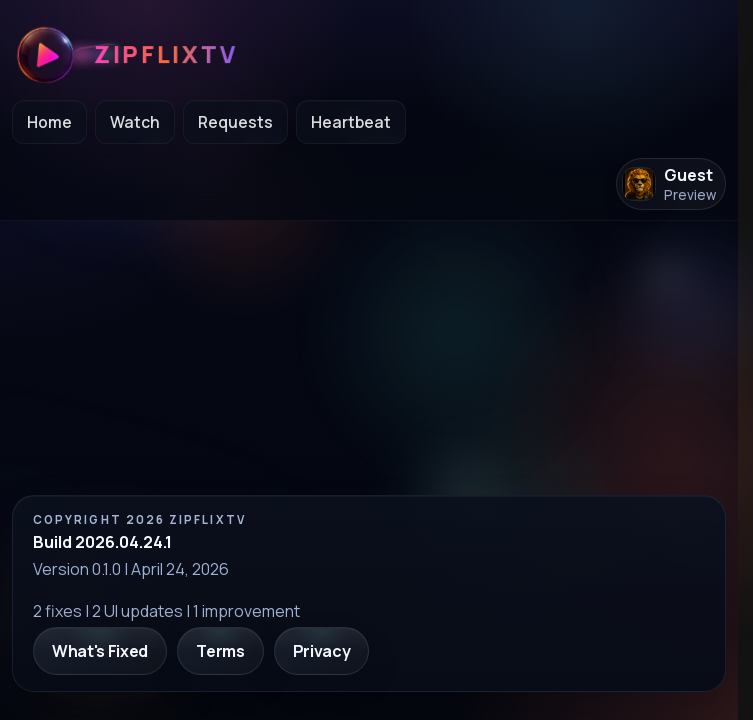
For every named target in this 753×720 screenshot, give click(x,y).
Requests (235, 122)
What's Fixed (100, 651)
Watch (135, 122)
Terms (220, 651)
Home (49, 122)
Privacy (322, 651)
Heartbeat (351, 122)
